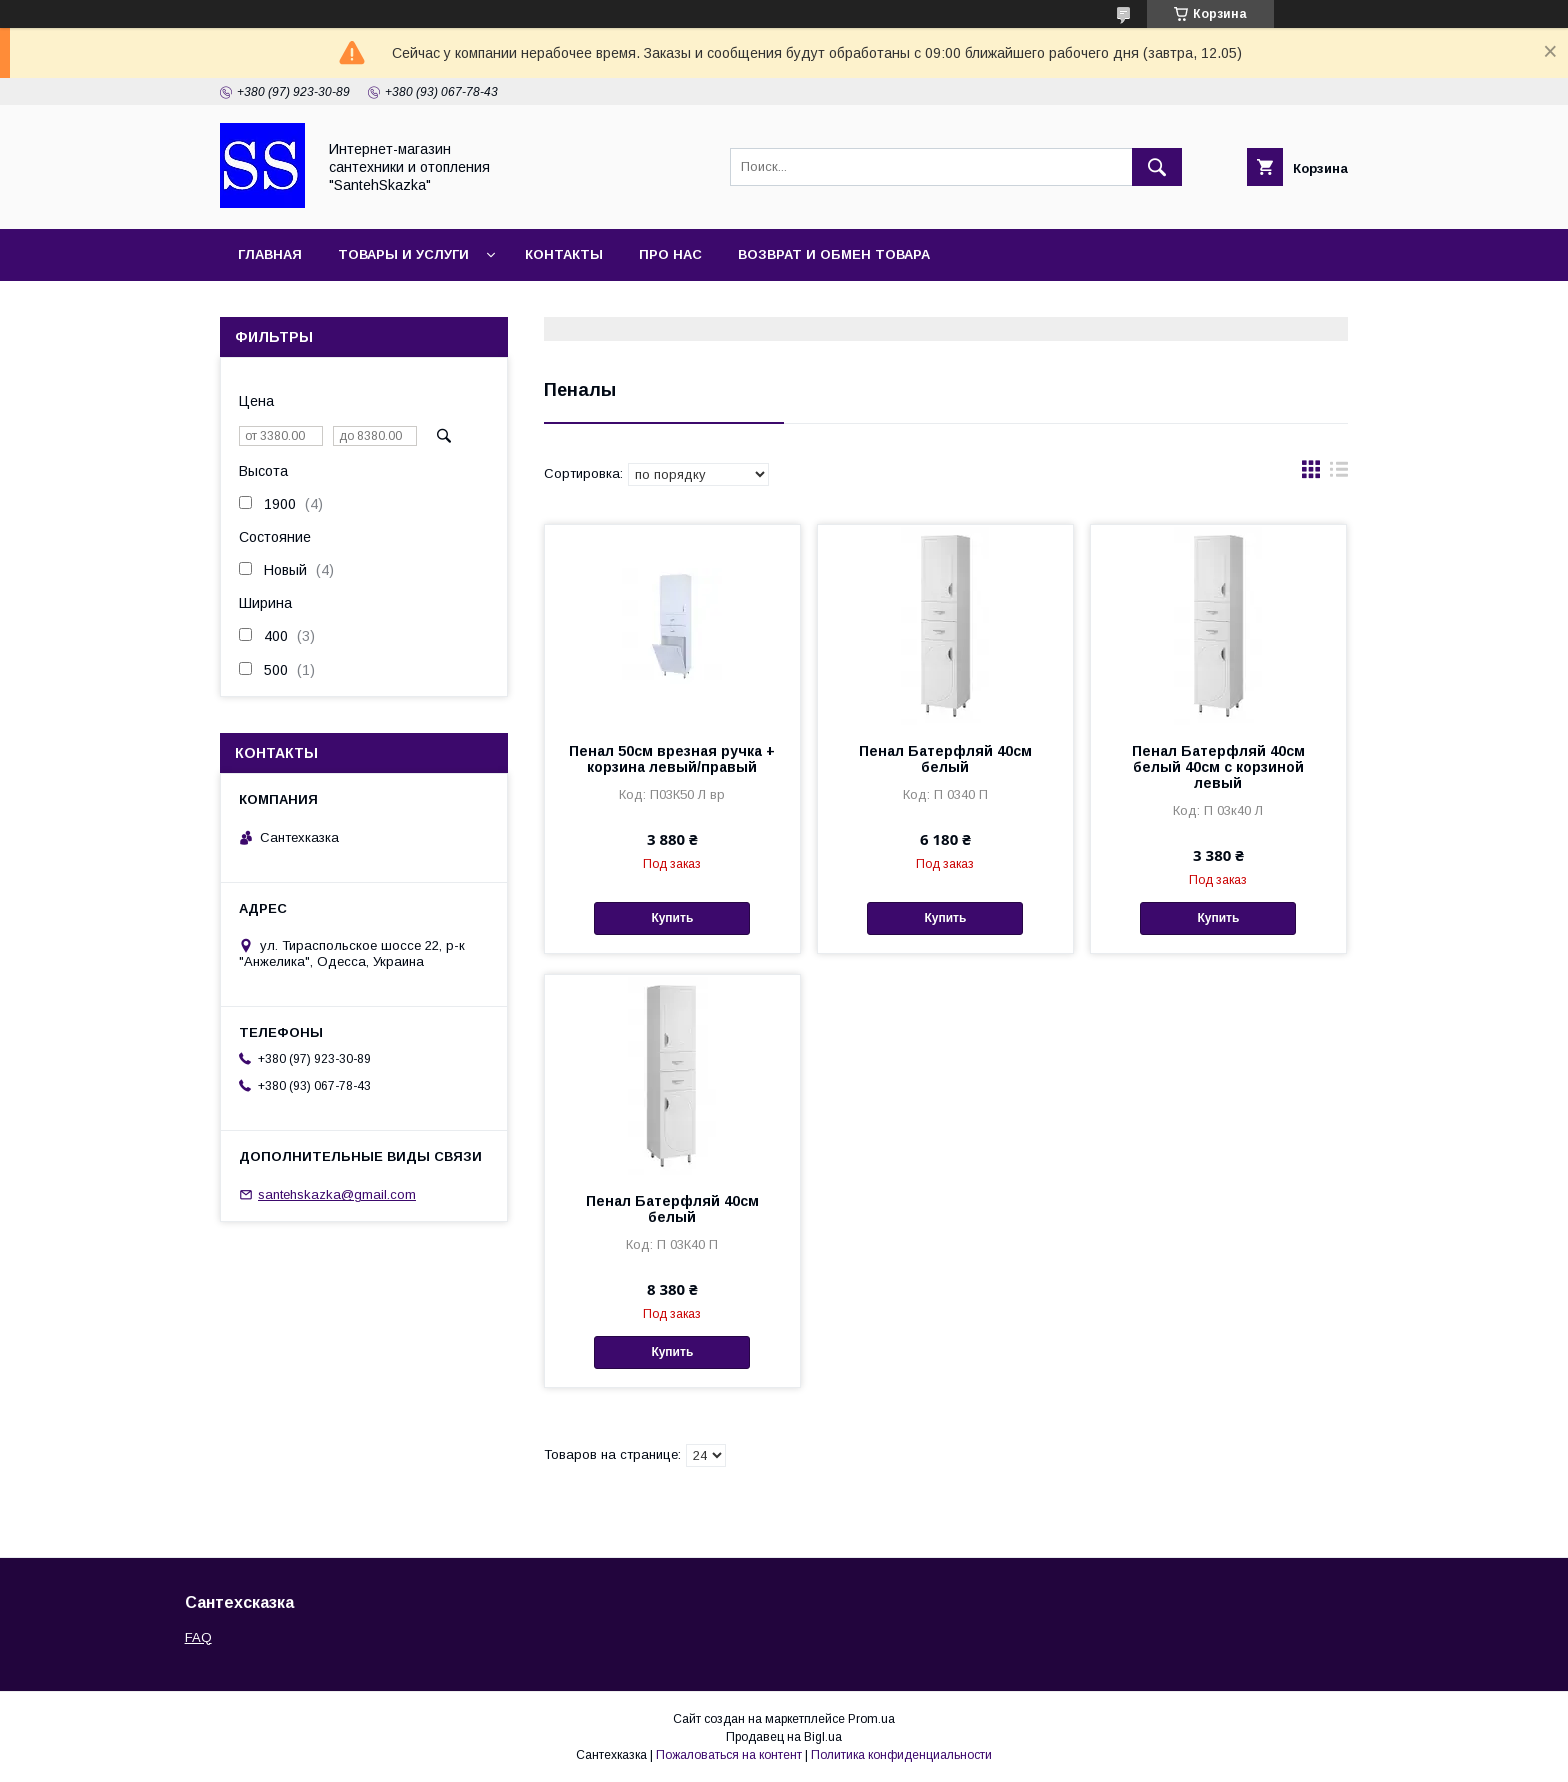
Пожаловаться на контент (729, 1755)
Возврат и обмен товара (834, 254)
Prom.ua (871, 1719)
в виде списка (1339, 474)
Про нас (670, 254)
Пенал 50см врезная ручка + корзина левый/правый (672, 759)
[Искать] (1157, 167)
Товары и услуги (403, 254)
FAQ (198, 1637)
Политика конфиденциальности (901, 1755)
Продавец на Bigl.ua (784, 1737)
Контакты (564, 254)
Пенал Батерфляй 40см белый (945, 759)
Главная (270, 254)
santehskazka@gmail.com (337, 1194)
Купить (672, 918)
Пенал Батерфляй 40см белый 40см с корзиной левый (1218, 767)
